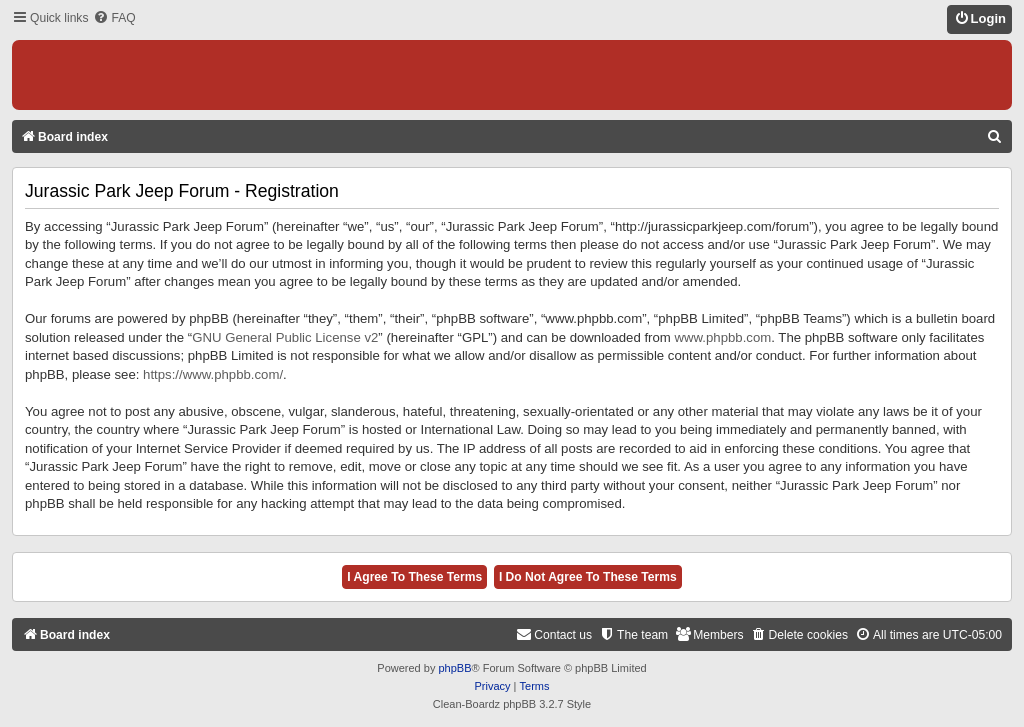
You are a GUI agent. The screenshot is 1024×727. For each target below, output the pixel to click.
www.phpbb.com (722, 337)
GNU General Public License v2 (285, 337)
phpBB (454, 668)
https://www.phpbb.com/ (213, 374)
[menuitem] (114, 18)
